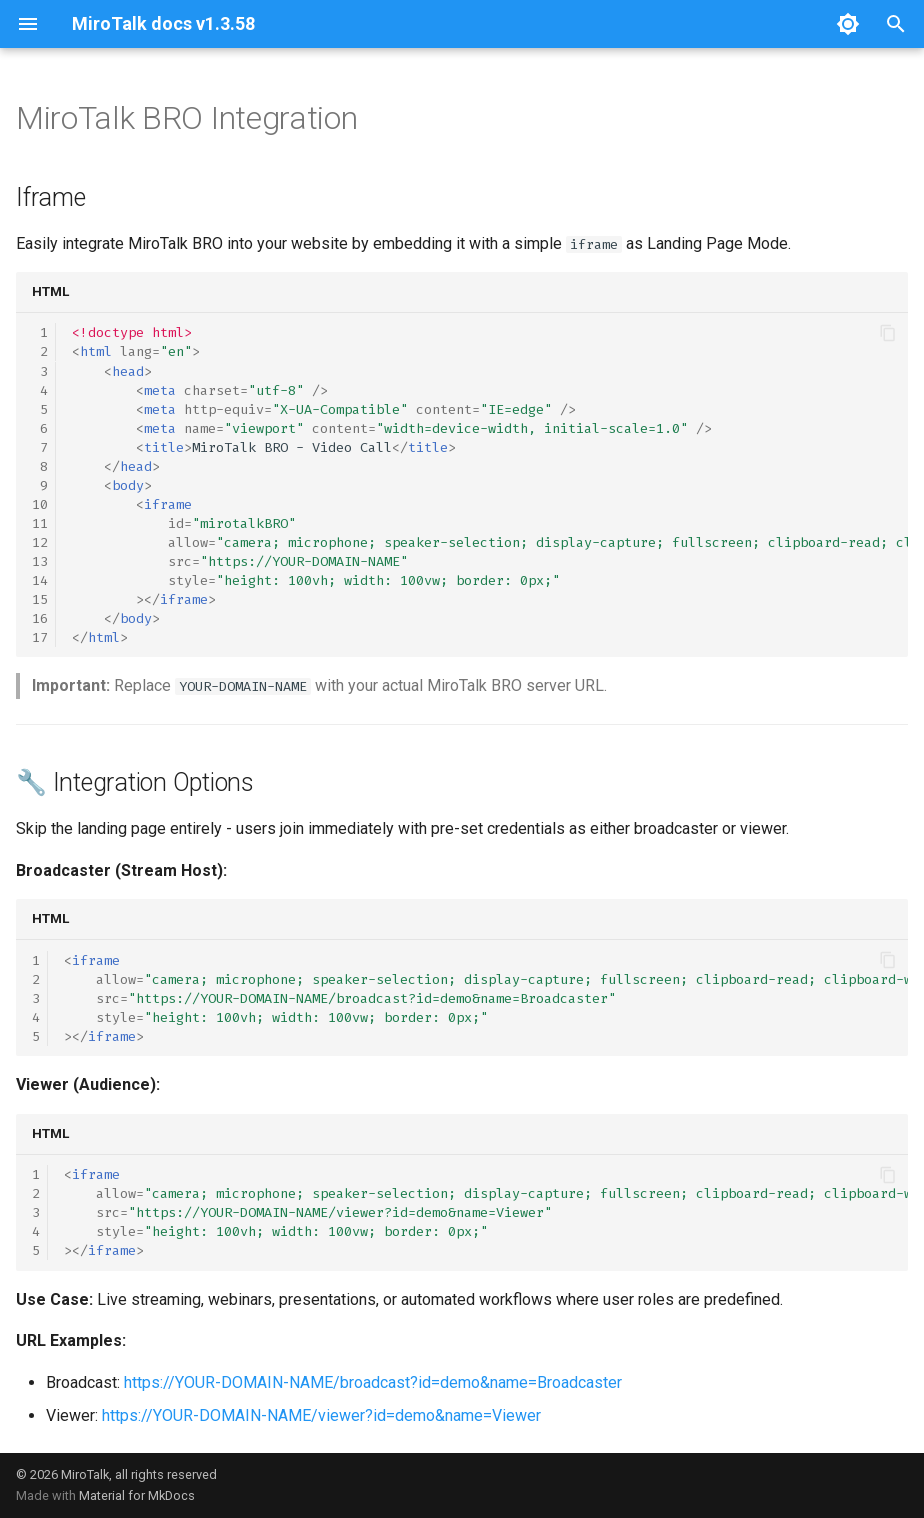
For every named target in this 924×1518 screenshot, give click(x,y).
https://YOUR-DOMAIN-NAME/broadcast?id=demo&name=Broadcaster (373, 1382)
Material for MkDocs (137, 1495)
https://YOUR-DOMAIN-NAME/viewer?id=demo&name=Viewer (321, 1415)
